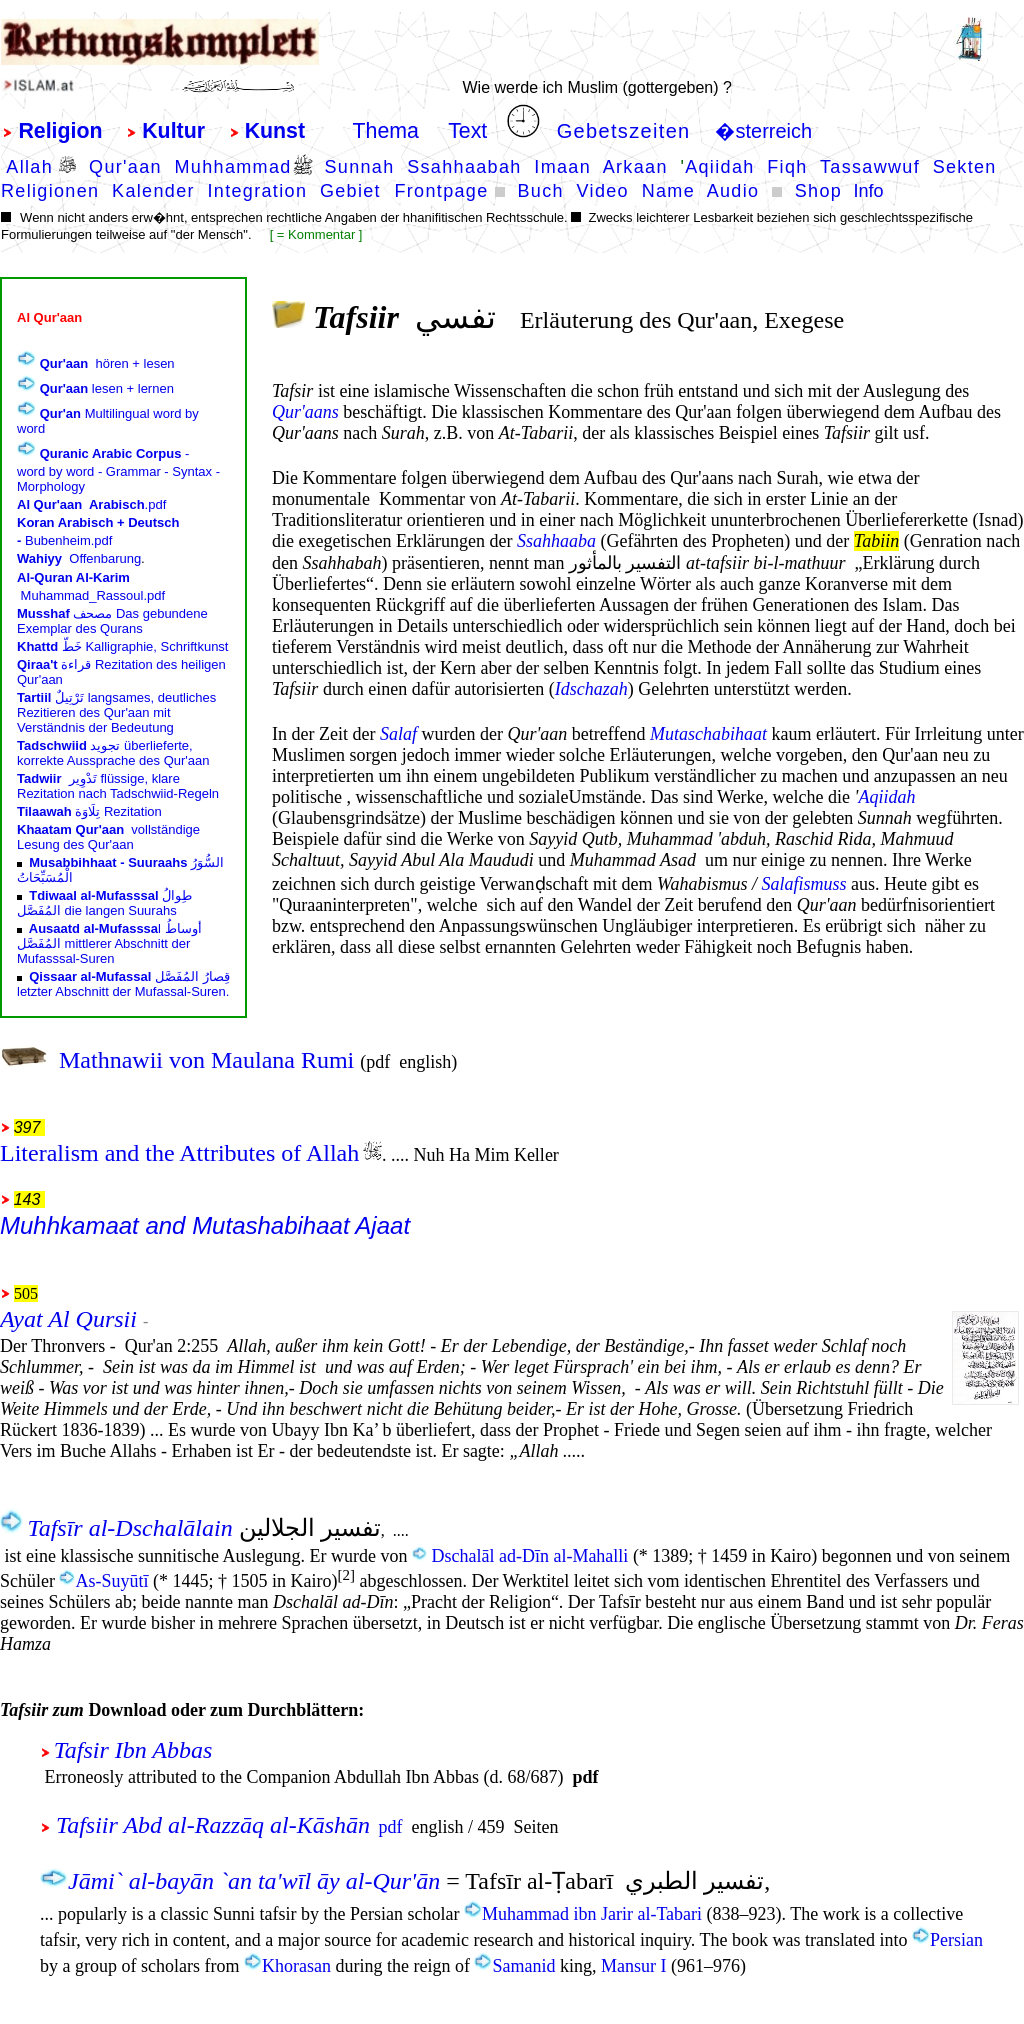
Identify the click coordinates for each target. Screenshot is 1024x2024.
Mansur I (634, 1966)
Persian (956, 1940)
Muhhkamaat (69, 1225)
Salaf (398, 734)
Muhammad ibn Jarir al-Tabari (592, 1914)
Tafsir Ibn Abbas (139, 1750)
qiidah (892, 797)
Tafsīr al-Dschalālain (130, 1528)
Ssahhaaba (556, 541)
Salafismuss (803, 884)
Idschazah (591, 689)
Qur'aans (305, 412)
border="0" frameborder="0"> (123, 647)
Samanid (523, 1966)
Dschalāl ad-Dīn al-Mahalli (529, 1556)
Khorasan (296, 1966)
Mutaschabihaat (708, 734)
